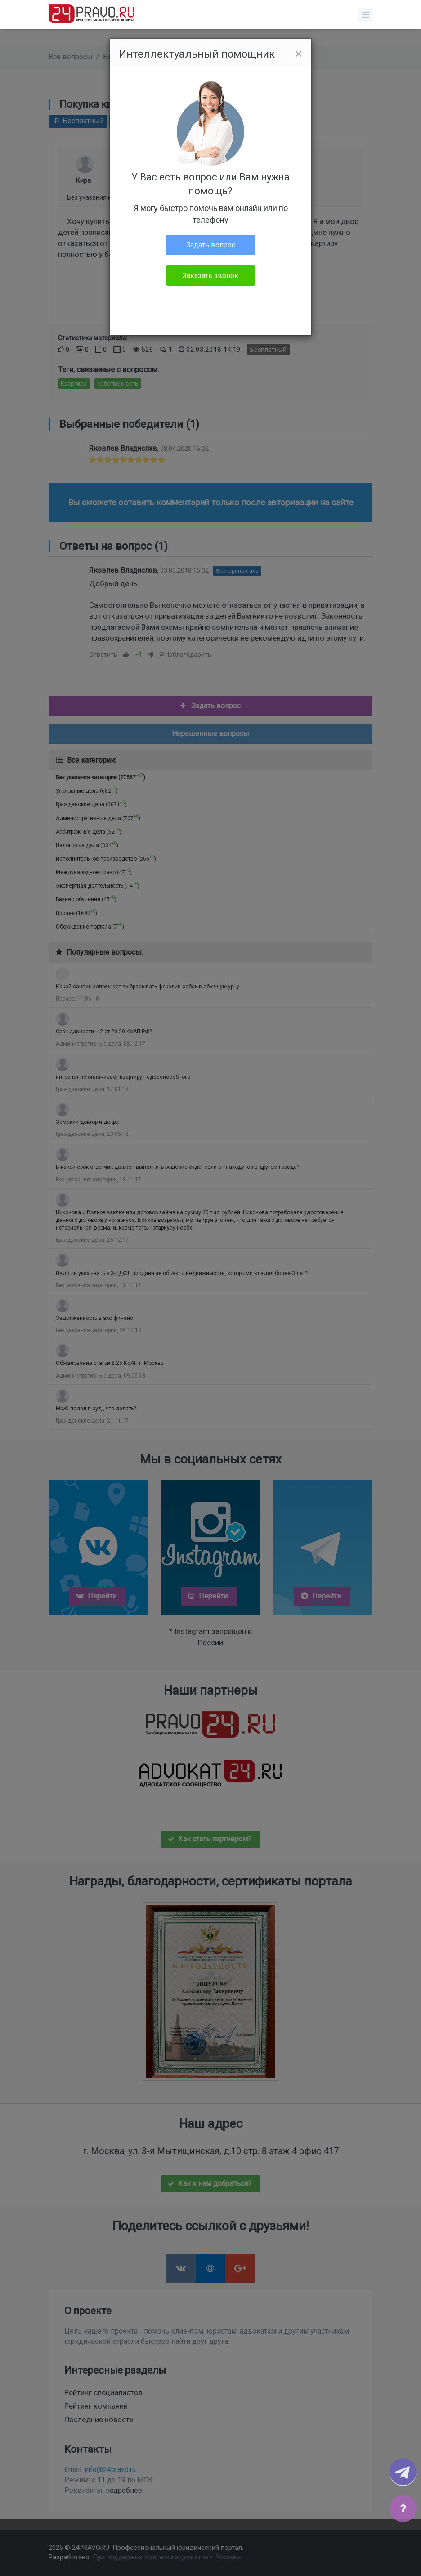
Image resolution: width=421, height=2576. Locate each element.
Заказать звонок (210, 275)
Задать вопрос (210, 245)
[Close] (298, 54)
